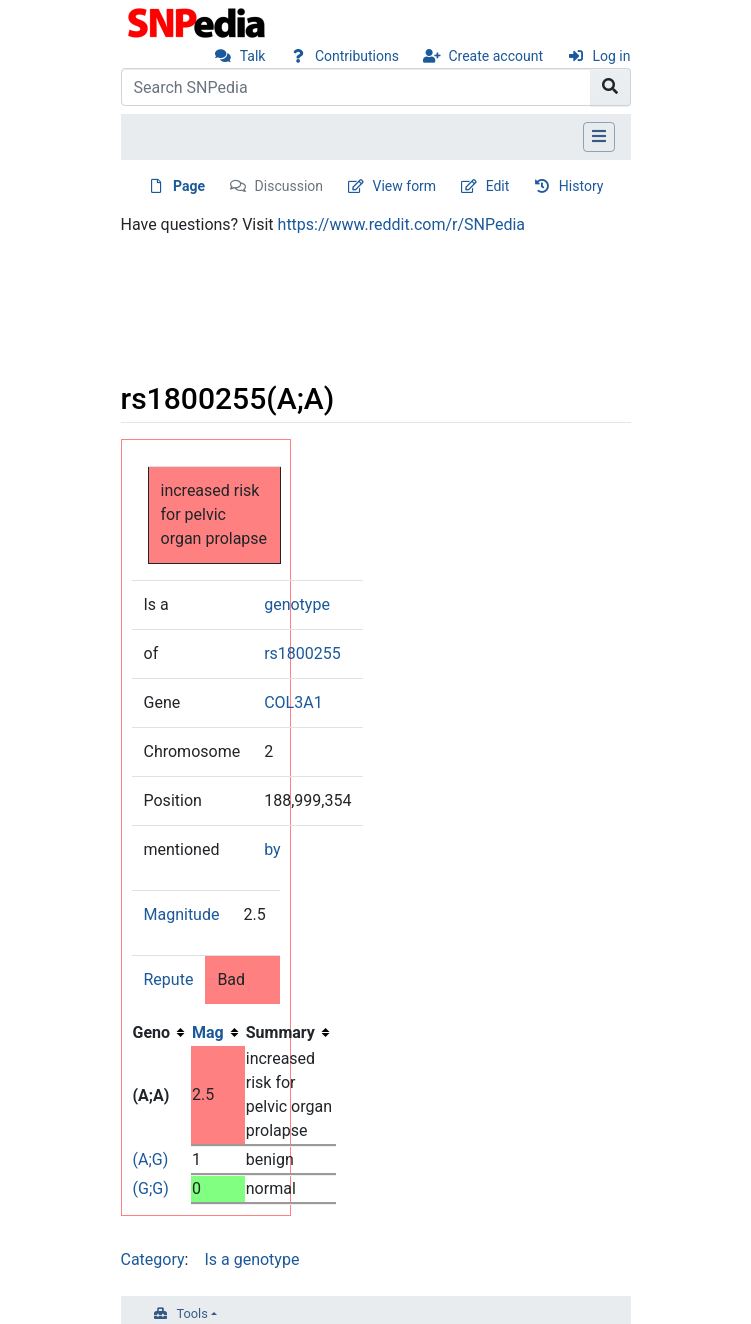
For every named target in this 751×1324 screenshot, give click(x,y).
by (272, 849)
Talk (253, 56)
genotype (297, 604)
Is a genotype (251, 1259)
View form (405, 186)
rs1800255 (302, 653)
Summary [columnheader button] (280, 1032)
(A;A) (151, 1095)
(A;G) (151, 1159)
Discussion (289, 186)
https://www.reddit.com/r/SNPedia (401, 224)
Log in (612, 56)
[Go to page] (610, 87)
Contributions (357, 56)
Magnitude (182, 914)
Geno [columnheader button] (152, 1032)
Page (189, 186)
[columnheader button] (218, 1033)
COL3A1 (293, 702)
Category (153, 1259)
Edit (498, 186)
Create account (495, 56)
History (581, 186)
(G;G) (151, 1188)
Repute (169, 979)
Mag (208, 1032)
